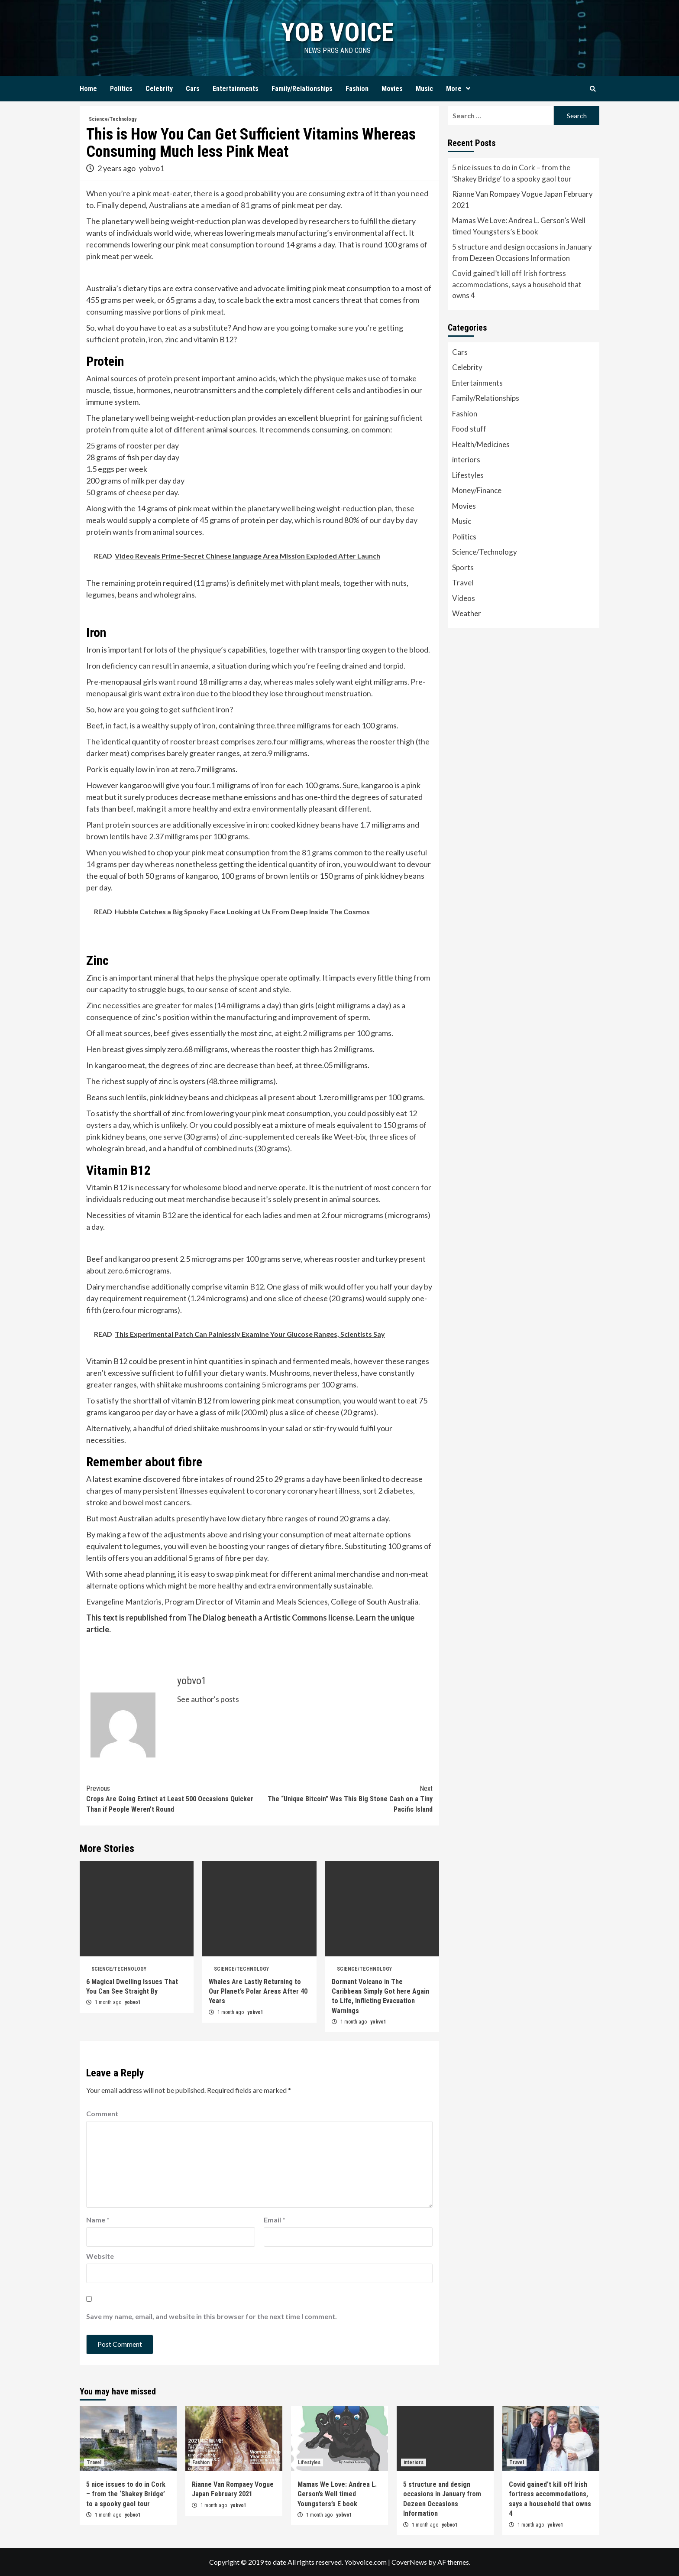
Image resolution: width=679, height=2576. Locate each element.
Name (98, 2219)
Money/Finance (476, 490)
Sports (463, 567)
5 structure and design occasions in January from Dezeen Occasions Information (522, 252)
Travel (462, 582)
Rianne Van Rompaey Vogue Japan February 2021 (522, 199)
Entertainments (236, 88)
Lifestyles (468, 475)
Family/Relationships (302, 88)
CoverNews (409, 2562)
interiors (466, 459)
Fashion (357, 88)
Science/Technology (112, 119)
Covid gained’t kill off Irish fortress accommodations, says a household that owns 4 (517, 284)
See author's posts (208, 1699)
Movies (392, 88)
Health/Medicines (481, 444)
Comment (102, 2113)
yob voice (337, 32)
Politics (121, 88)
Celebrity (159, 88)
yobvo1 (151, 168)
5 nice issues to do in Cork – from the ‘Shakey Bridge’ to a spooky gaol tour (512, 173)
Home (88, 88)
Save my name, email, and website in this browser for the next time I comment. (211, 2316)
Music (424, 88)
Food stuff (469, 428)
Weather (466, 613)
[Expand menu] (468, 88)
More (460, 88)
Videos (463, 598)
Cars (193, 88)
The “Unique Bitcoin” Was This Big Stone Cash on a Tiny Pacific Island (346, 1798)
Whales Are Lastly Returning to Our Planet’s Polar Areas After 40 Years (258, 1991)
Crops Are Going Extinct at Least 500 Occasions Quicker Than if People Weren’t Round (172, 1798)
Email (274, 2219)
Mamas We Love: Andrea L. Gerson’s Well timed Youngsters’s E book (518, 226)
